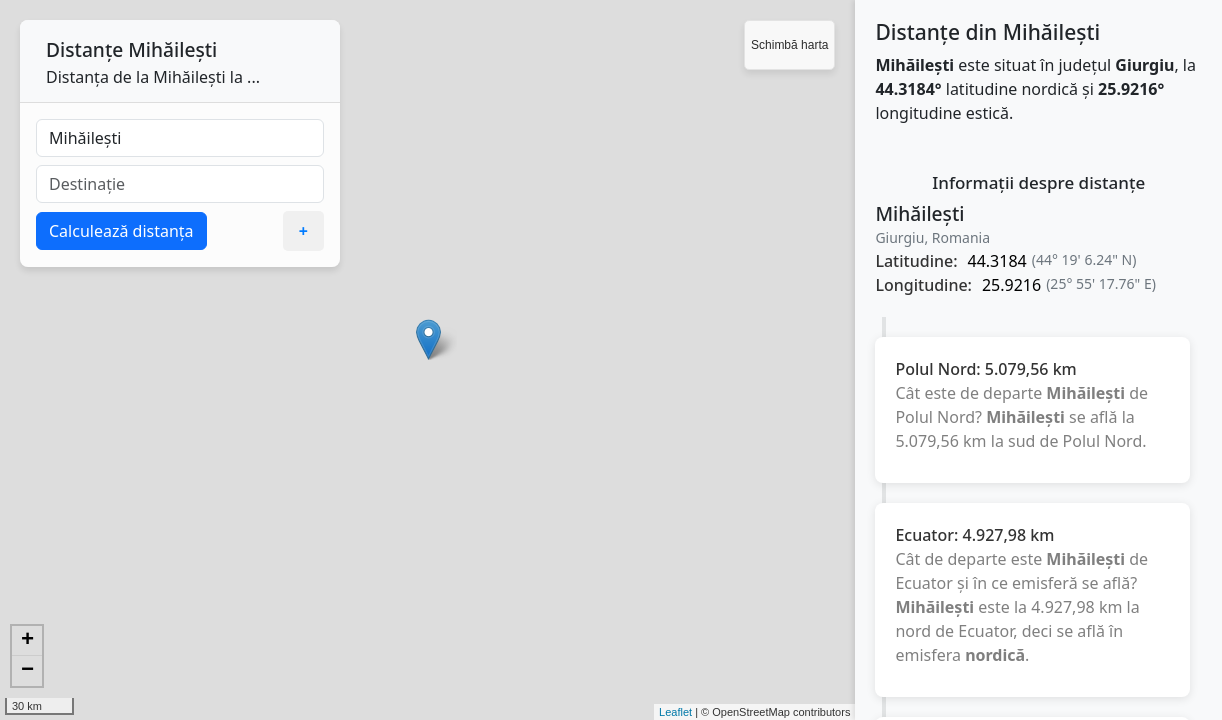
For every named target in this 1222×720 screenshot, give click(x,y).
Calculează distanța (121, 231)
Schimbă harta (789, 45)
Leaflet (675, 712)
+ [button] (27, 641)
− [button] (27, 671)
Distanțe (84, 49)
